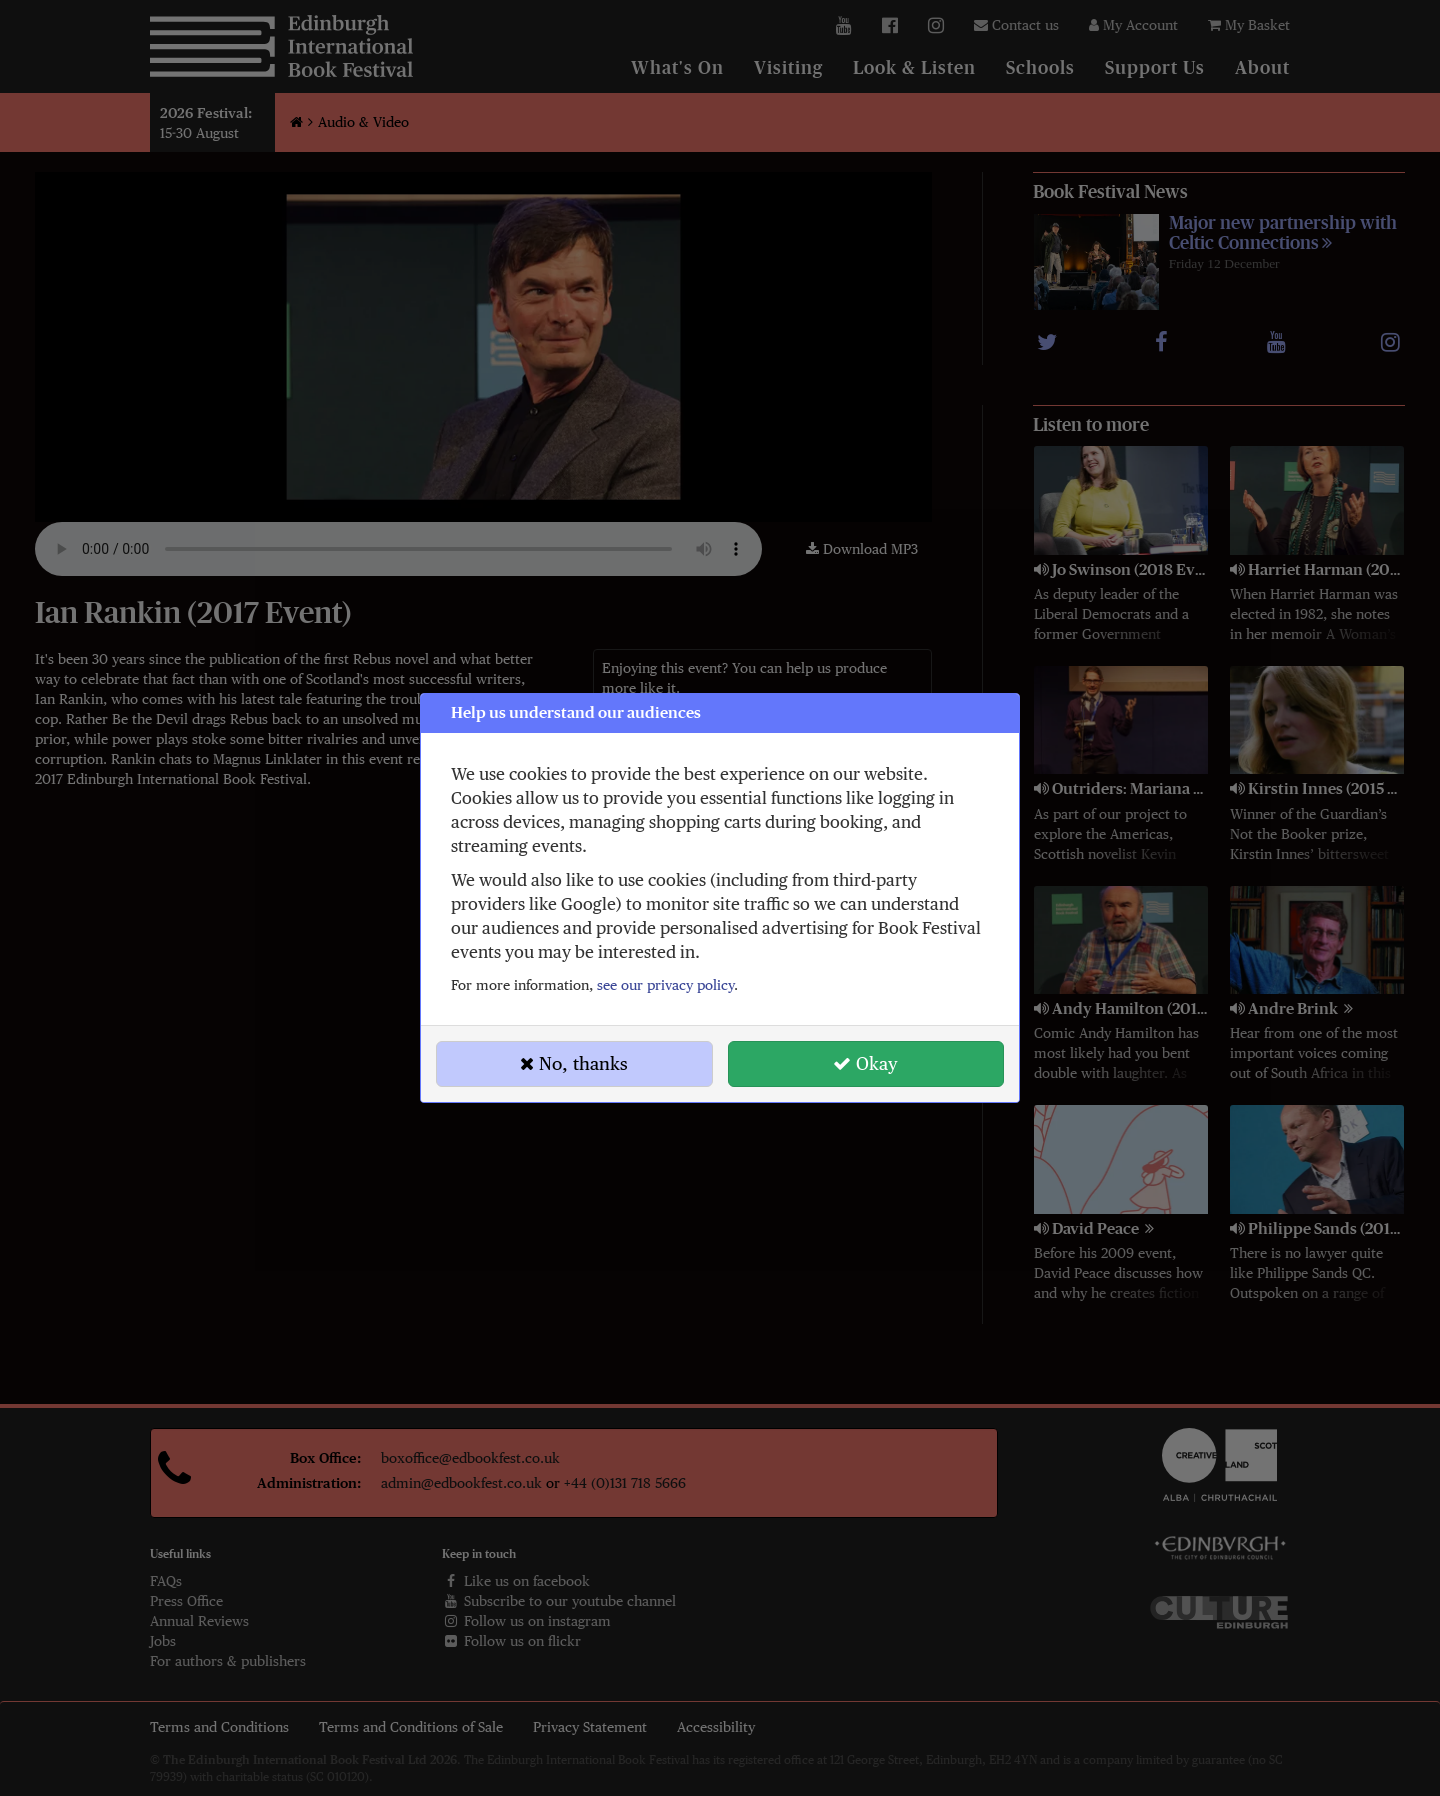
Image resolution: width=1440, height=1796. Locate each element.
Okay (865, 1063)
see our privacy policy (665, 985)
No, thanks (574, 1063)
